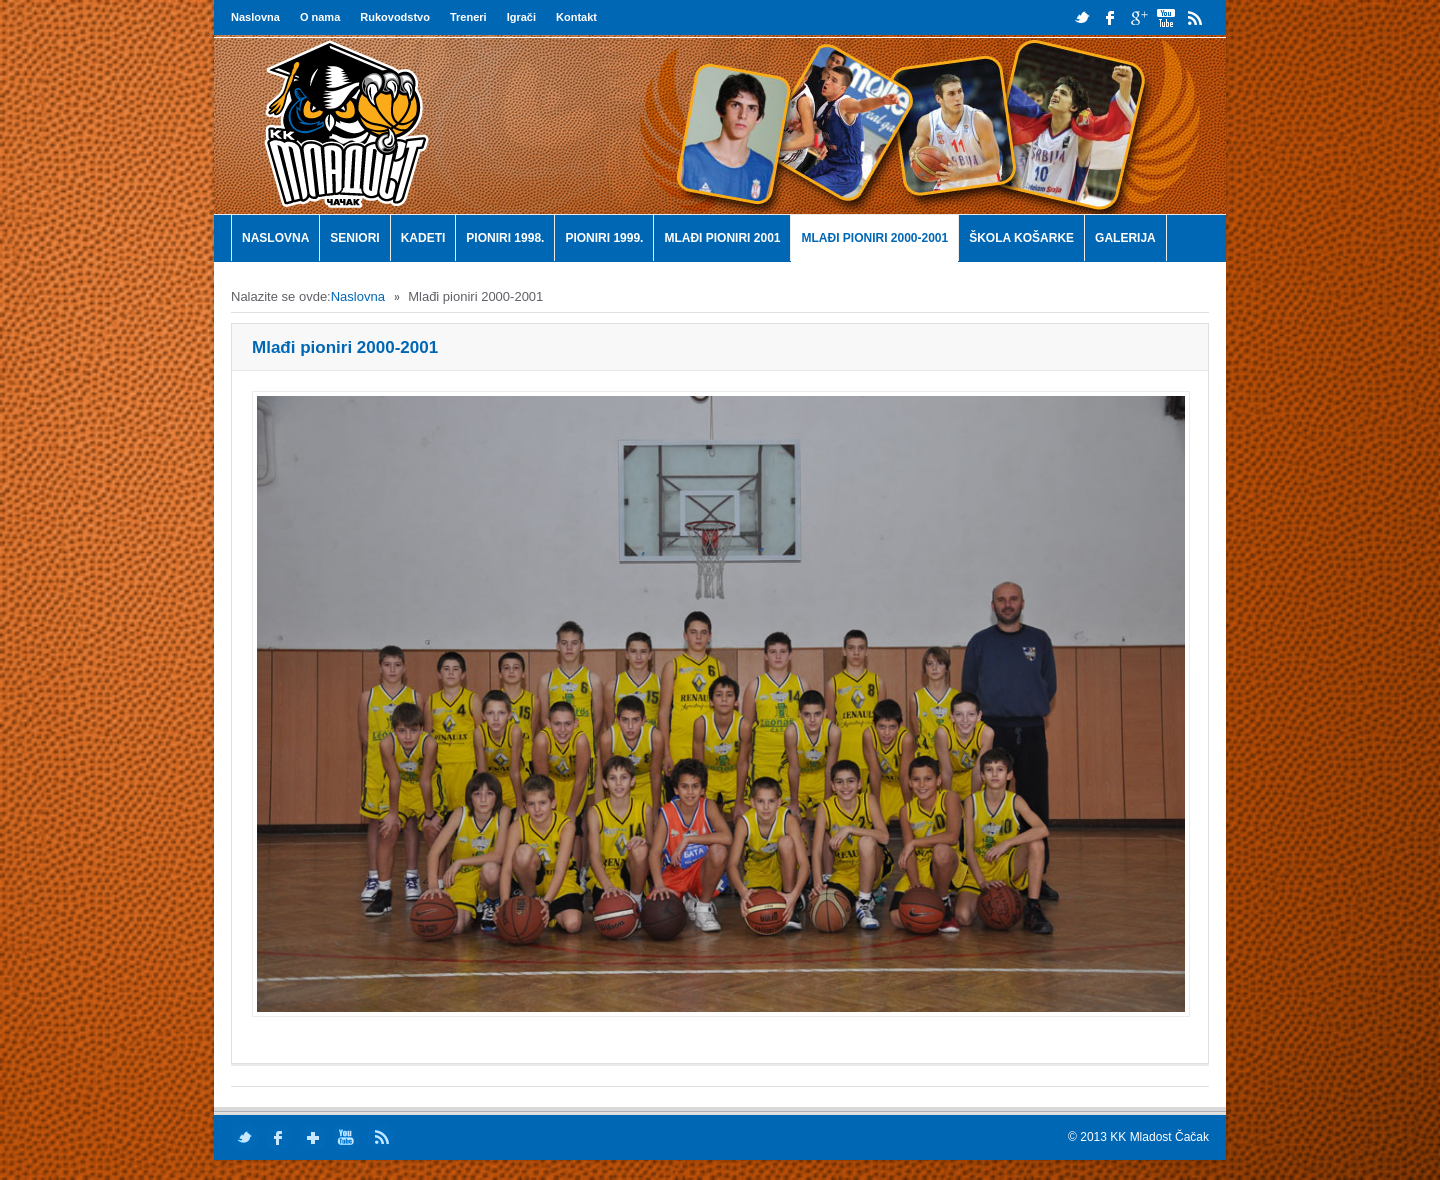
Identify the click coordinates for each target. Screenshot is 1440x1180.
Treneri (468, 17)
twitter (1082, 17)
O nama (320, 17)
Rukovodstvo (395, 17)
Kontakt (576, 17)
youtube (1166, 17)
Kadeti (423, 238)
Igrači (521, 17)
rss (1194, 17)
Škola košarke (1021, 238)
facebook (1110, 17)
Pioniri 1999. (604, 238)
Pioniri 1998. (505, 238)
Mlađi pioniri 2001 (722, 238)
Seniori (354, 238)
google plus (1138, 17)
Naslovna (255, 17)
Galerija (1125, 238)
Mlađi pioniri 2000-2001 (874, 238)
